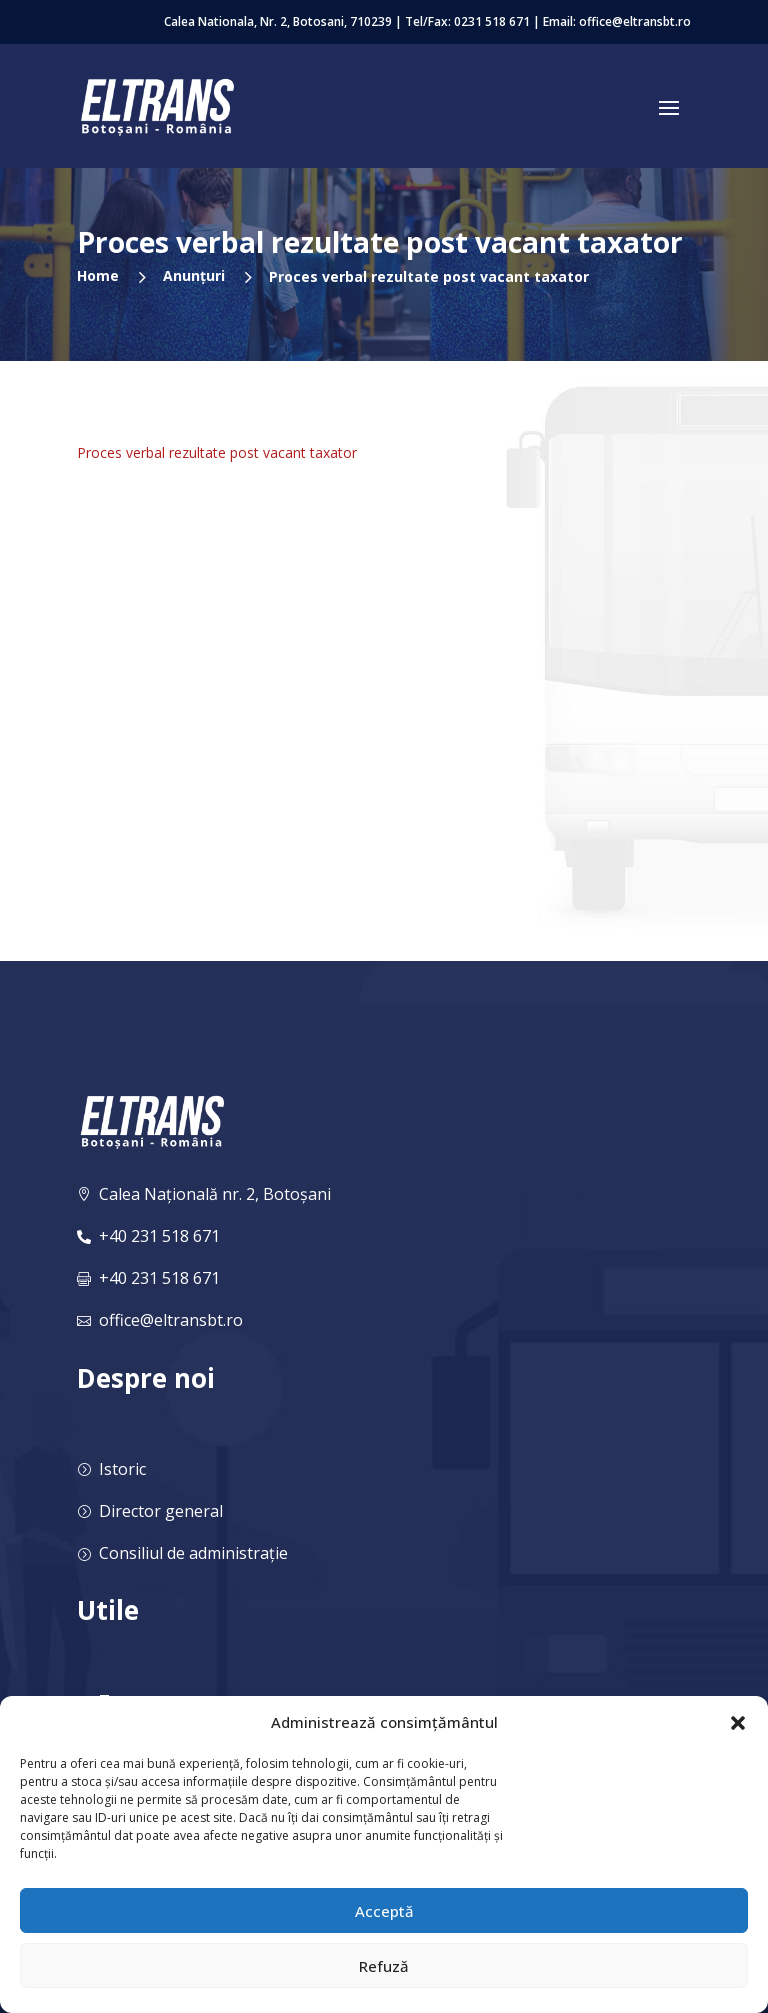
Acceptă (384, 1911)
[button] (738, 1723)
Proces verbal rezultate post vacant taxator (217, 452)
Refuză (384, 1966)
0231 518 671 (492, 21)
